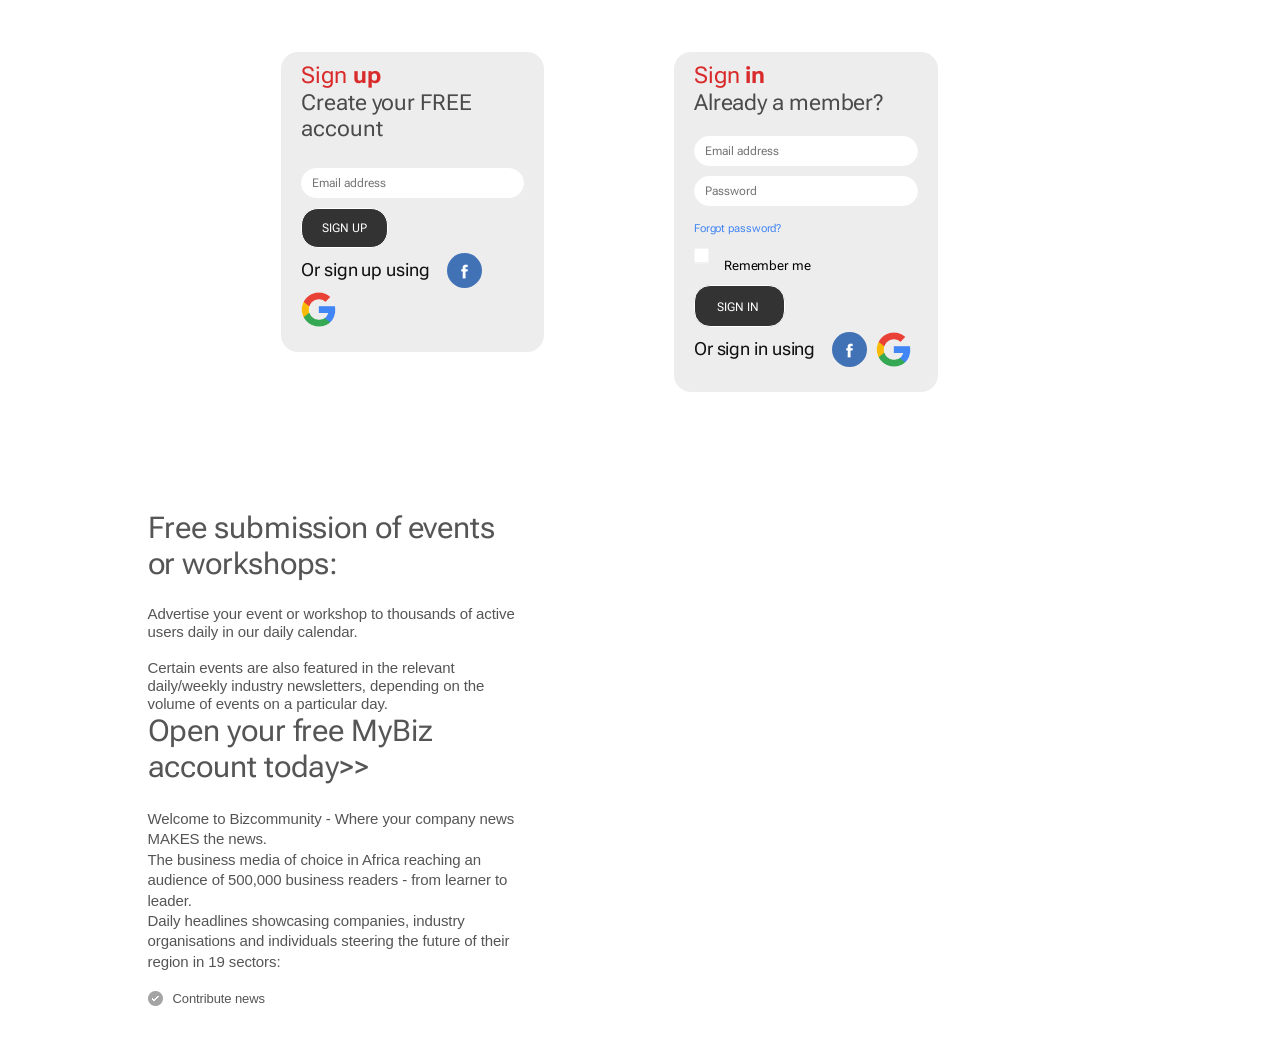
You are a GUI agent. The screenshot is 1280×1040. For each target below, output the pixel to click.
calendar (326, 631)
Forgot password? (737, 228)
